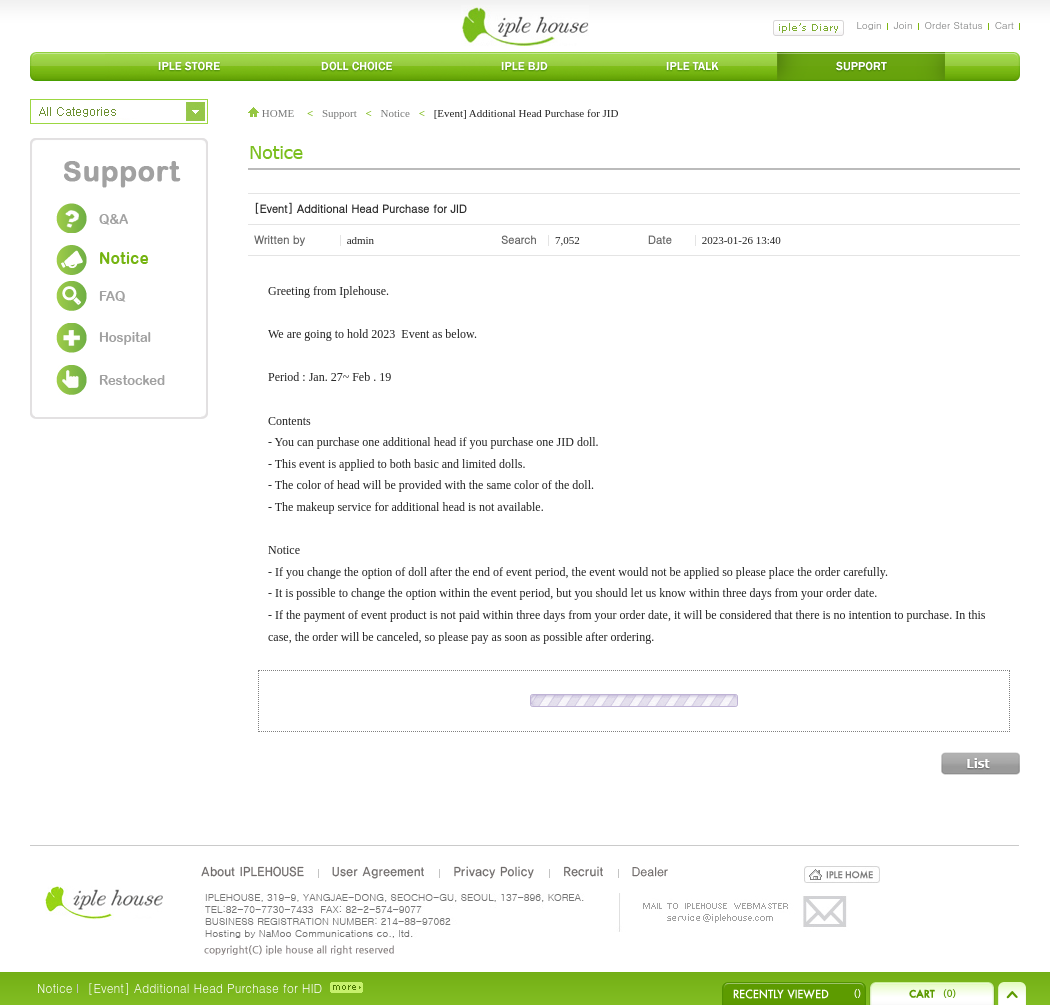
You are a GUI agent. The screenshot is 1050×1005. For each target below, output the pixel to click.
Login (868, 25)
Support (339, 113)
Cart (1004, 25)
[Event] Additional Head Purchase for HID (204, 987)
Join (903, 25)
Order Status (954, 25)
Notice (395, 113)
